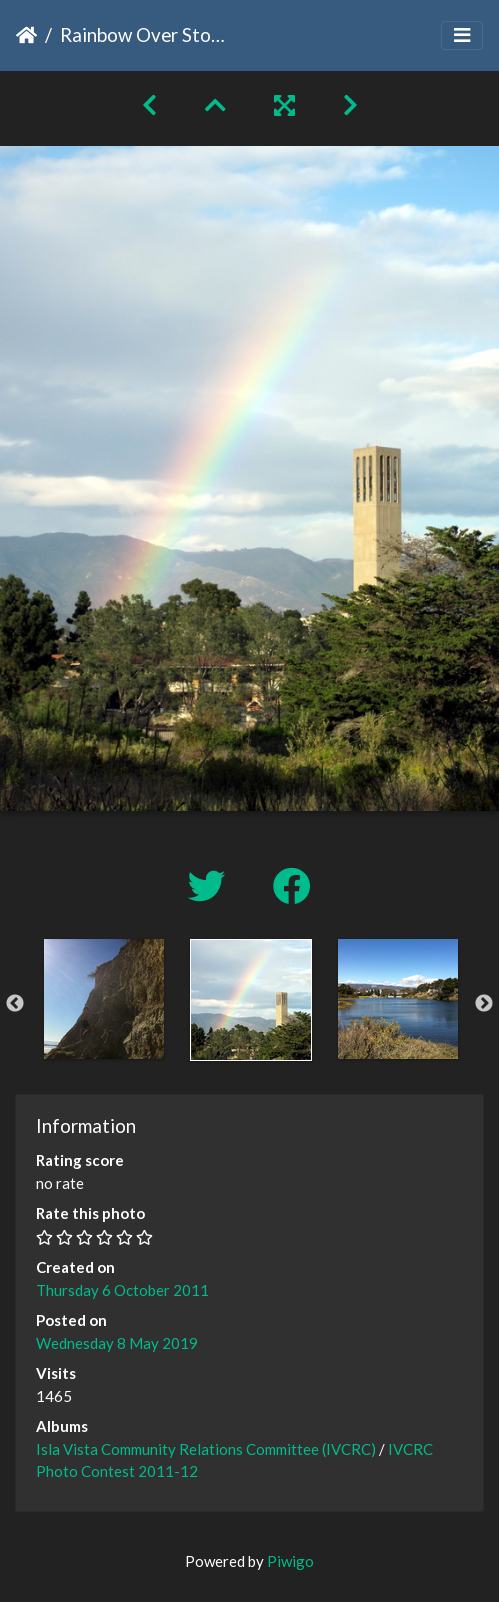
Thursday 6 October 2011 (122, 1290)
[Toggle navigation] (462, 35)
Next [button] (484, 1004)
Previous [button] (15, 1004)
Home (26, 35)
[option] (103, 999)
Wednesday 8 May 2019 (117, 1343)
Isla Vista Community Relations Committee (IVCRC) (206, 1449)
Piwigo (290, 1561)
